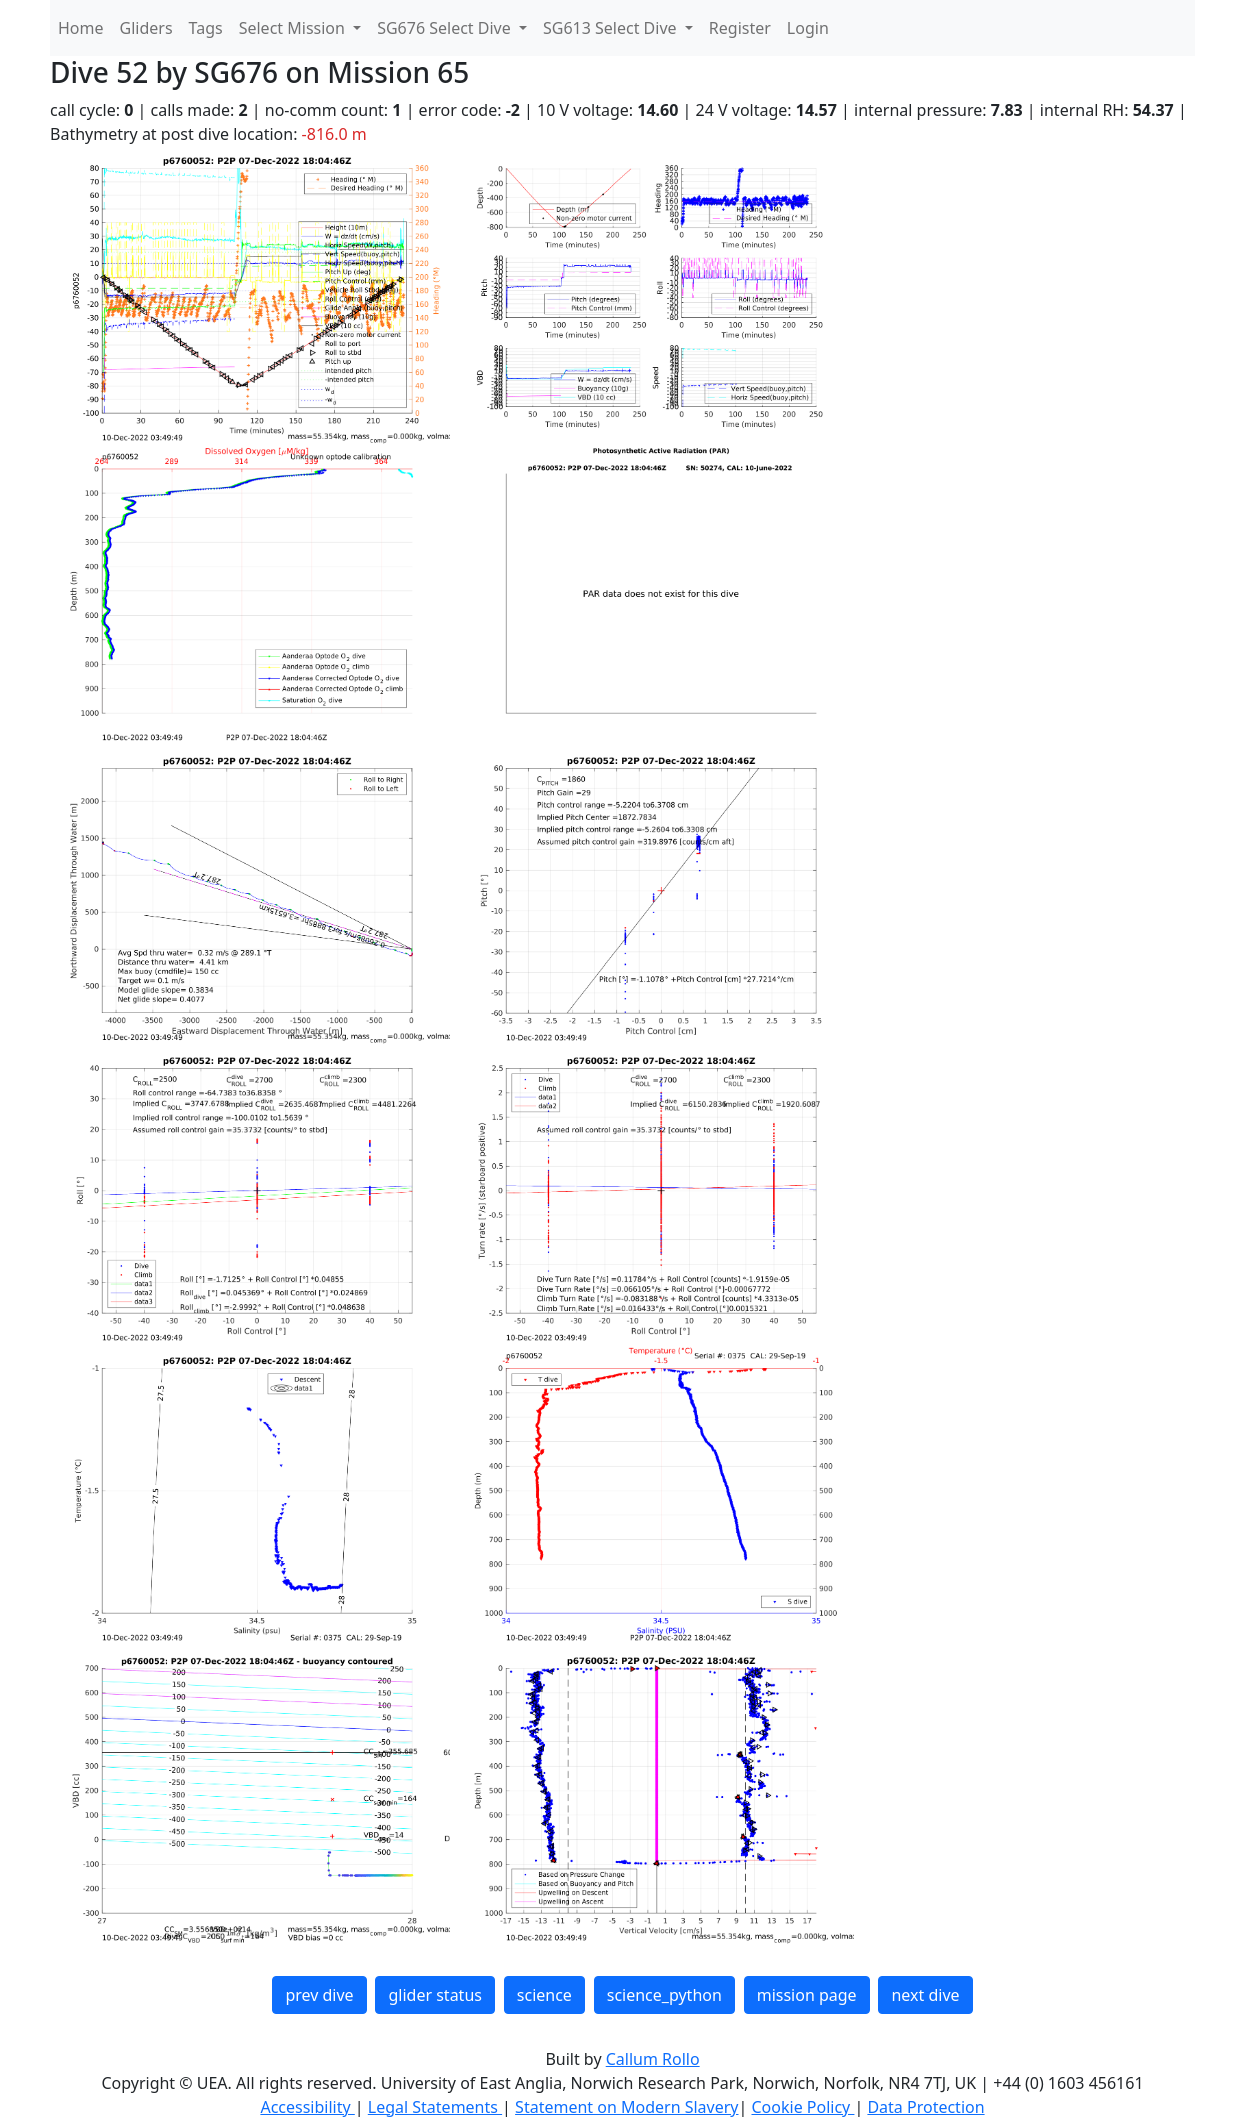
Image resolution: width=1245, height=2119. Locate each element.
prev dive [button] (319, 1995)
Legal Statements (435, 2107)
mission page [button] (807, 1995)
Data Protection (925, 2107)
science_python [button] (664, 1995)
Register (740, 28)
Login (808, 28)
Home (81, 28)
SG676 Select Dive (446, 28)
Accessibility (307, 2107)
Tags (206, 28)
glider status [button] (434, 1995)
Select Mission (294, 28)
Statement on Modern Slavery (626, 2107)
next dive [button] (925, 1995)
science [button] (544, 1995)
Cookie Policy (802, 2107)
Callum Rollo (653, 2059)
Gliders (146, 28)
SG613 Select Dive (612, 28)
